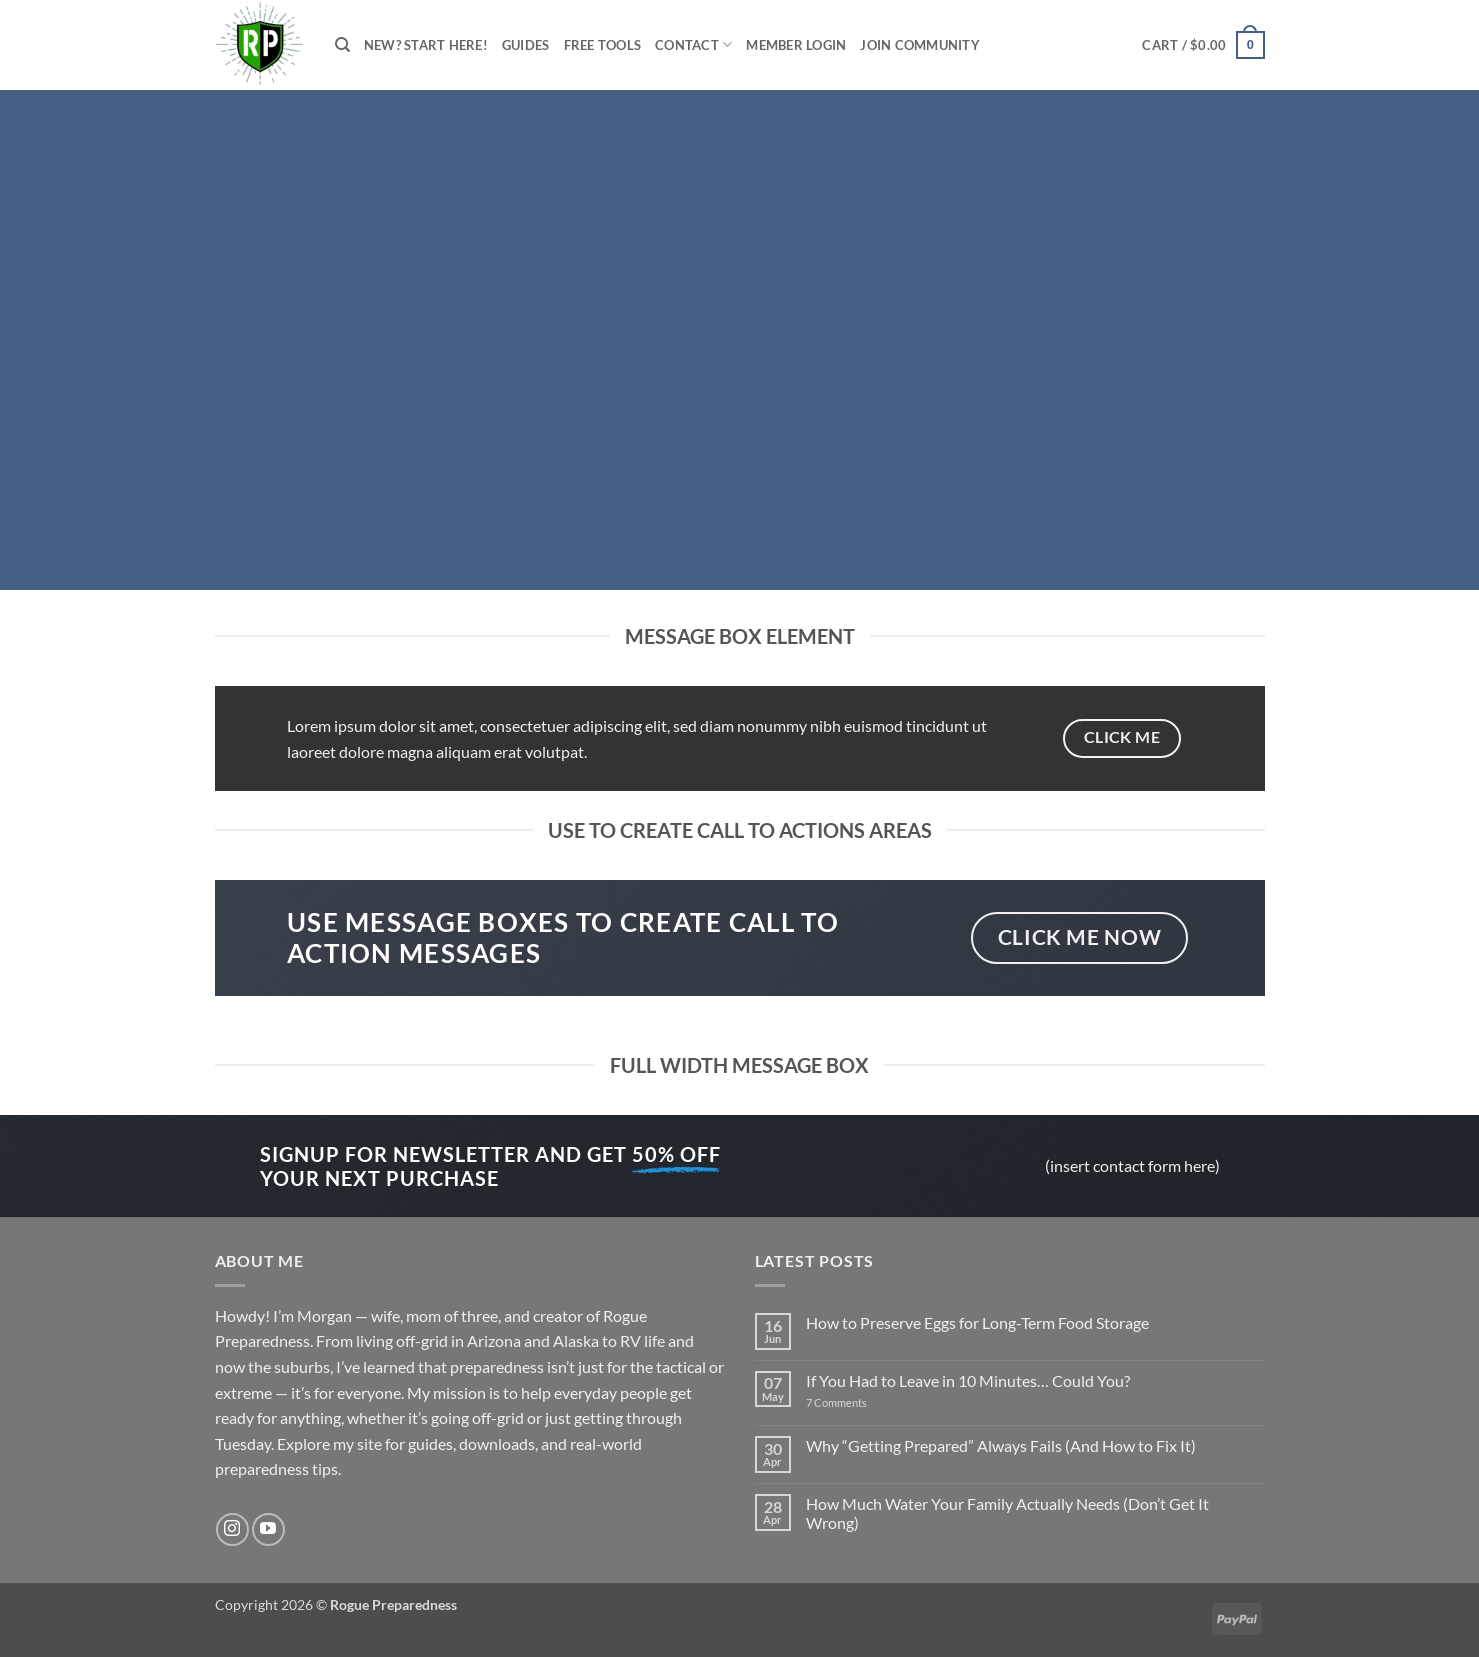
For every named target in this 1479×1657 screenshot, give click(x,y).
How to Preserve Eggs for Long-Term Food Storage (977, 1322)
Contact (693, 44)
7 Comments (860, 1402)
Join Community (920, 45)
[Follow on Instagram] (232, 1529)
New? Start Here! (426, 45)
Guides (526, 45)
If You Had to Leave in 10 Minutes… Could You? (968, 1380)
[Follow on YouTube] (268, 1529)
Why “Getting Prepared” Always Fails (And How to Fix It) (1001, 1445)
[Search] (342, 45)
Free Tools (603, 45)
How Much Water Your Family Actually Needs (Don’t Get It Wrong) (1007, 1513)
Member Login (796, 45)
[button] (1203, 45)
